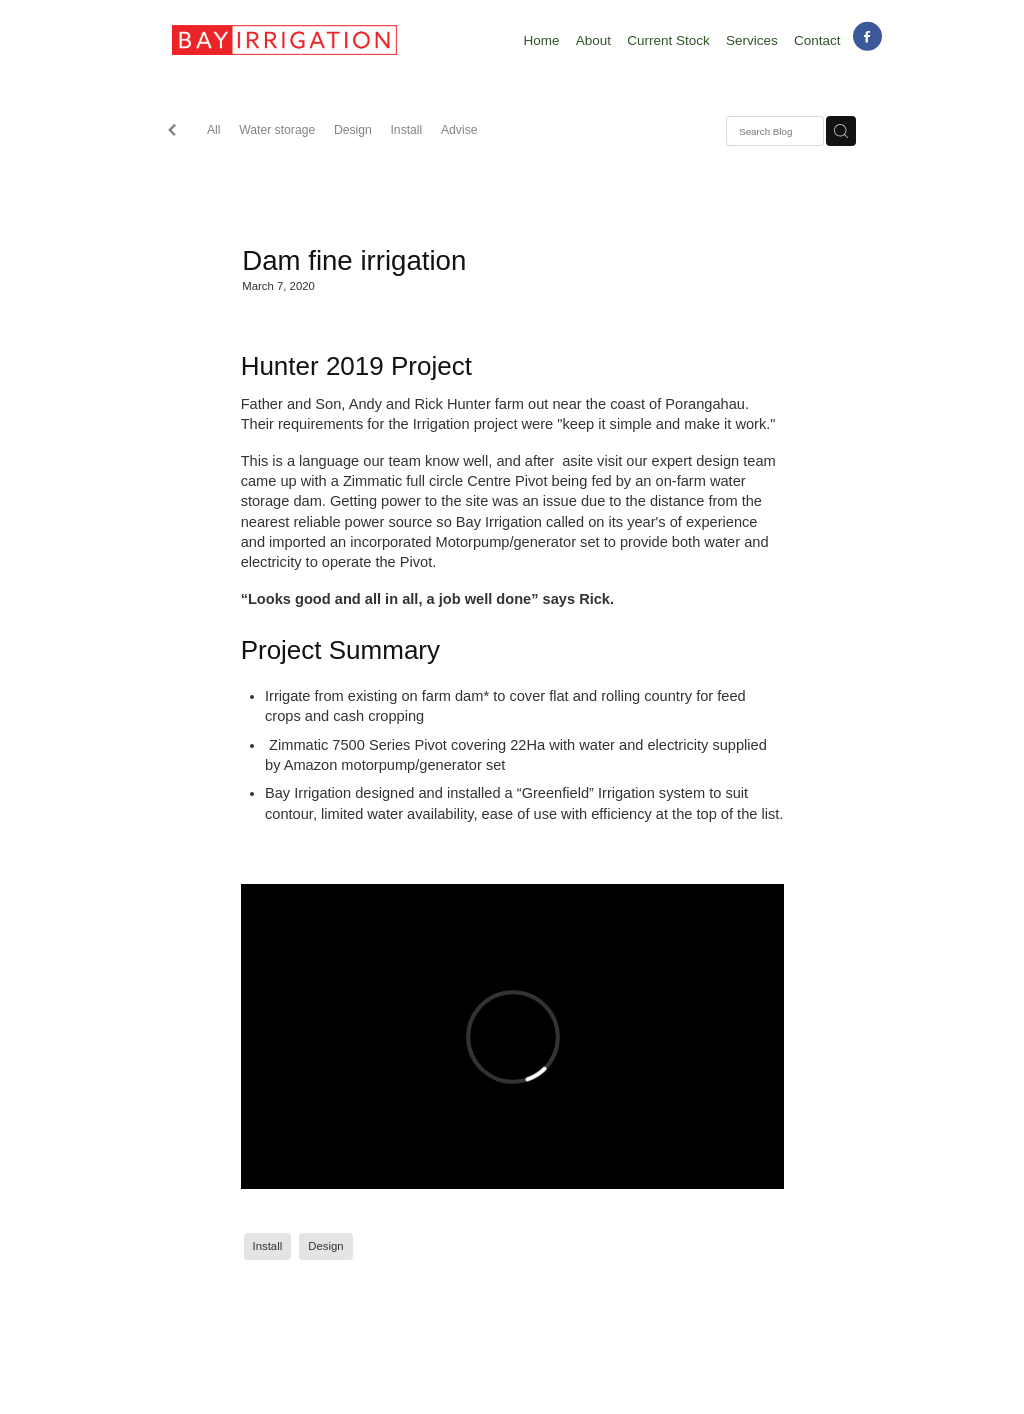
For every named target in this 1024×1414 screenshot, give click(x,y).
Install (406, 130)
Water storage (277, 130)
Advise (459, 130)
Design (353, 130)
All (214, 130)
